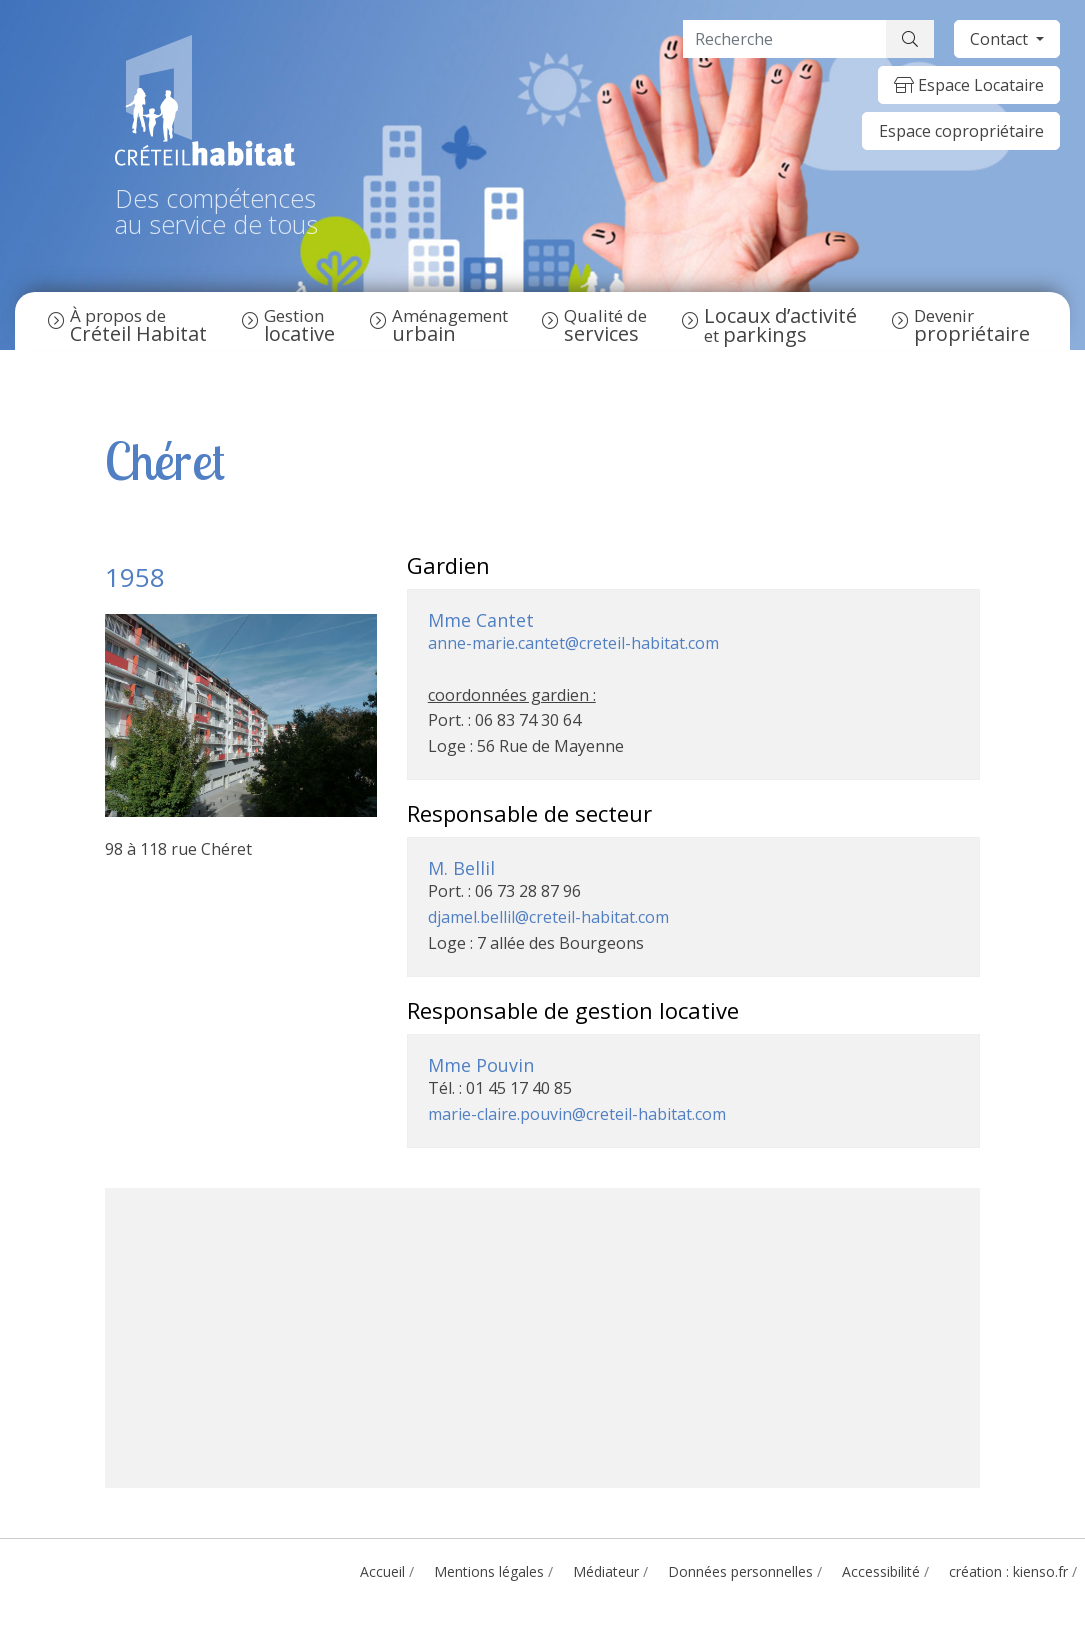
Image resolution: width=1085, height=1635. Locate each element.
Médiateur (606, 1571)
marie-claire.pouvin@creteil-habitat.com (577, 1114)
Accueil (382, 1571)
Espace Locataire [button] (969, 85)
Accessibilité (881, 1571)
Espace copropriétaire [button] (961, 131)
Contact (1001, 39)
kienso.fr (1040, 1571)
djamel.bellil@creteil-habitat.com (548, 917)
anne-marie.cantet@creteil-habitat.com (573, 643)
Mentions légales (489, 1571)
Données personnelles (740, 1571)
